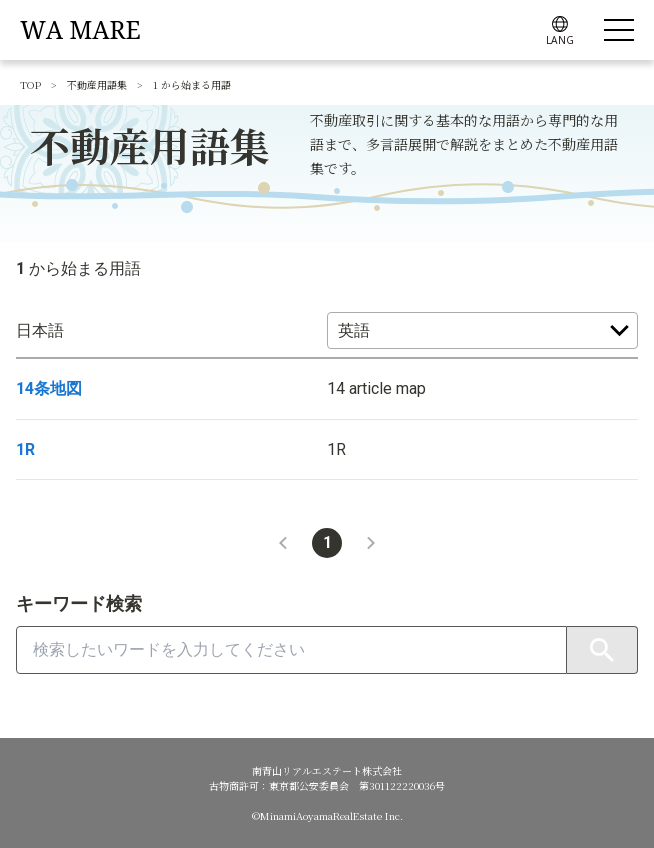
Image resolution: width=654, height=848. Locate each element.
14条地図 (49, 388)
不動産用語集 (97, 84)
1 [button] (327, 542)
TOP (30, 84)
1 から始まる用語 (192, 84)
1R (25, 449)
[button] (283, 543)
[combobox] (291, 650)
